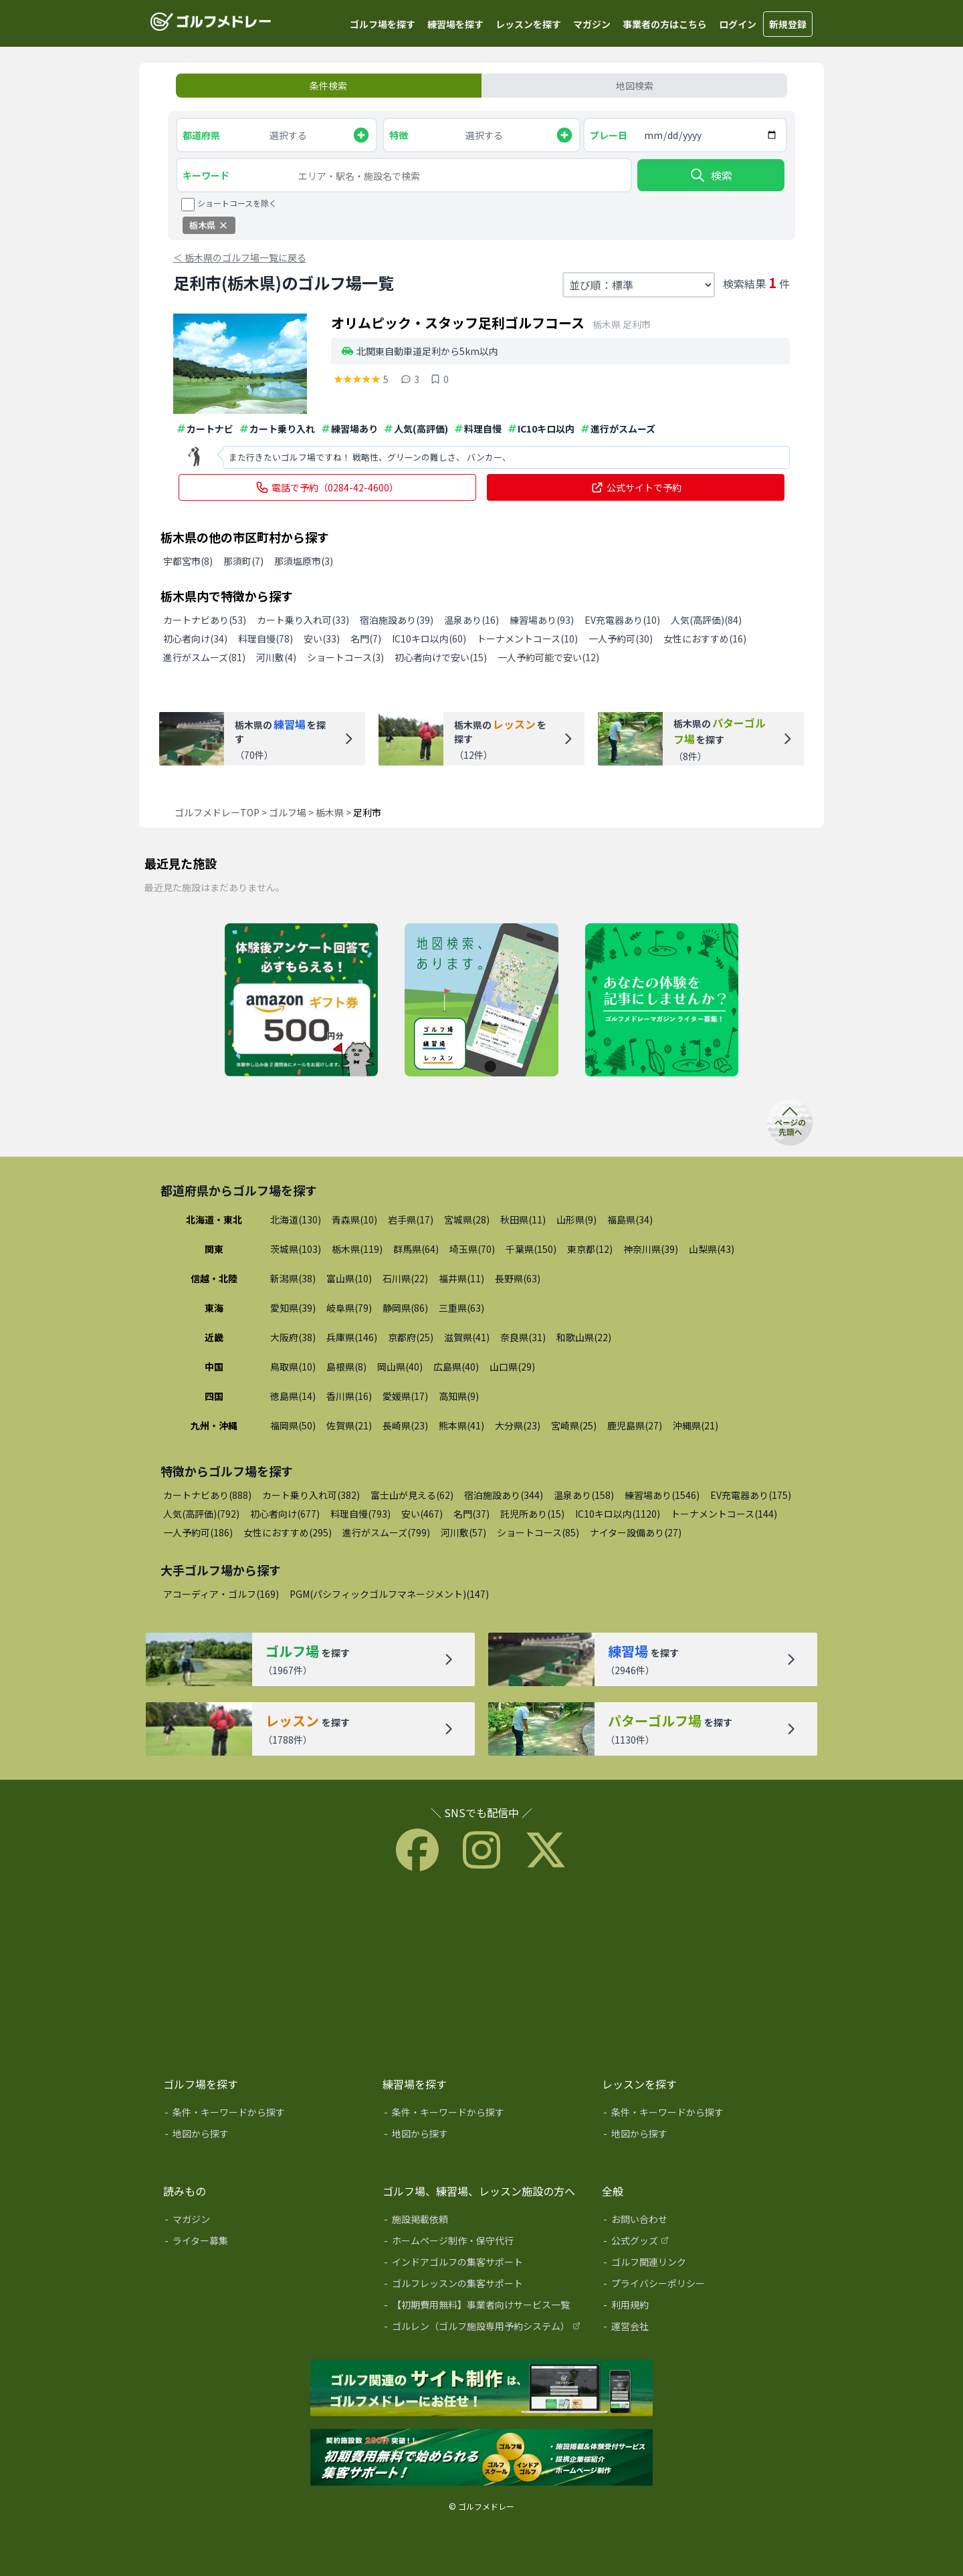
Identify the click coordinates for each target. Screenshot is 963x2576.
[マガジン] (263, 2221)
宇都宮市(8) (188, 561)
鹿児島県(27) (634, 1425)
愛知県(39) (293, 1307)
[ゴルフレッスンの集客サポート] (483, 2285)
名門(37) (471, 1513)
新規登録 (788, 24)
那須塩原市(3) (303, 561)
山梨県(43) (711, 1249)
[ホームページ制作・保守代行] (483, 2243)
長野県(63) (517, 1278)
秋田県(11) (523, 1219)
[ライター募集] (661, 1000)
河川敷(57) (463, 1532)
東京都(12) (590, 1249)
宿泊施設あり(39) (396, 619)
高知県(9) (459, 1396)
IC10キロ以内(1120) (617, 1513)
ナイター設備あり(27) (635, 1532)
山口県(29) (512, 1366)
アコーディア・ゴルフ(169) (221, 1594)
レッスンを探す (528, 24)
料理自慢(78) (265, 638)
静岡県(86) (405, 1307)
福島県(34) (630, 1219)
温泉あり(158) (584, 1495)
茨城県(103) (295, 1249)
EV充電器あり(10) (622, 619)
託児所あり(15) (532, 1513)
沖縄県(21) (695, 1425)
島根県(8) (346, 1366)
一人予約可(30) (620, 638)
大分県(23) (517, 1425)
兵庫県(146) (351, 1337)
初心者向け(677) (285, 1513)
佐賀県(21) (349, 1425)
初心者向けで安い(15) (441, 657)
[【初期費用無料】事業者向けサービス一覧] (483, 2307)
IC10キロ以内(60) (429, 638)
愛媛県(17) (405, 1396)
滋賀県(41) (467, 1337)
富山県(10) (349, 1278)
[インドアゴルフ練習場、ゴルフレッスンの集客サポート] (481, 2458)
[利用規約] (702, 2307)
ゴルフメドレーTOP (217, 812)
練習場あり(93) (542, 619)
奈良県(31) (523, 1337)
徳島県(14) (293, 1396)
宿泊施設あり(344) (503, 1495)
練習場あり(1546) (662, 1495)
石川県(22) (405, 1278)
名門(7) (365, 638)
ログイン (737, 24)
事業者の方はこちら (665, 24)
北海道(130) (295, 1219)
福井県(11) (461, 1278)
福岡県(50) (293, 1425)
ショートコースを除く (237, 203)
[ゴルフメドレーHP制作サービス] (481, 2388)
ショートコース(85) (538, 1532)
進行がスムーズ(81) (204, 657)
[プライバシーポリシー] (702, 2285)
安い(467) (422, 1513)
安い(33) (322, 638)
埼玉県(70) (472, 1249)
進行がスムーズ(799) (386, 1532)
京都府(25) (410, 1337)
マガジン (592, 24)
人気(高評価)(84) (706, 619)
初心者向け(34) (195, 638)
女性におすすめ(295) (287, 1532)
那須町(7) (243, 561)
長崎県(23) (405, 1425)
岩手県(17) (410, 1219)
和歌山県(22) (583, 1337)
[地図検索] (481, 1000)
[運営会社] (702, 2328)
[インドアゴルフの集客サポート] (483, 2264)
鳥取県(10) (293, 1366)
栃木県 (330, 812)
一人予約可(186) (198, 1532)
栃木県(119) (357, 1249)
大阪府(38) (293, 1337)
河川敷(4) (276, 657)
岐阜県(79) (349, 1307)
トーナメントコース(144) (724, 1513)
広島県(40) (456, 1366)
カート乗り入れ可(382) (311, 1495)
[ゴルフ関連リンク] (702, 2264)
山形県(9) (576, 1219)
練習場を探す (455, 24)
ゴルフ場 (287, 812)
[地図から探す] (263, 2136)
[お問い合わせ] (702, 2221)
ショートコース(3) (345, 657)
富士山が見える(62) (411, 1495)
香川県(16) (349, 1396)
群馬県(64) (416, 1249)
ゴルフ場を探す (382, 24)
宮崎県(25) (574, 1425)
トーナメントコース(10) (527, 638)
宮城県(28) (467, 1219)
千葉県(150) (531, 1249)
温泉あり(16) (471, 619)
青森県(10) (354, 1219)
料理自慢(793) (360, 1513)
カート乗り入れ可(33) (303, 619)
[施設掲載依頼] (483, 2221)
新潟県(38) (293, 1278)
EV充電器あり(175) (750, 1495)
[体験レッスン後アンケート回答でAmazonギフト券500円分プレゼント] (301, 1000)
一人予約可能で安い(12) (548, 657)
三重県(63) (461, 1307)
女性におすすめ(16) (704, 638)
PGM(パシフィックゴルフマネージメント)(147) (389, 1594)
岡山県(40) (400, 1366)
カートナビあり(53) (204, 619)
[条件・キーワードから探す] (263, 2114)
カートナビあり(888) (207, 1495)
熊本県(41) (461, 1425)
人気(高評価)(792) (201, 1513)
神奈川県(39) (650, 1249)
